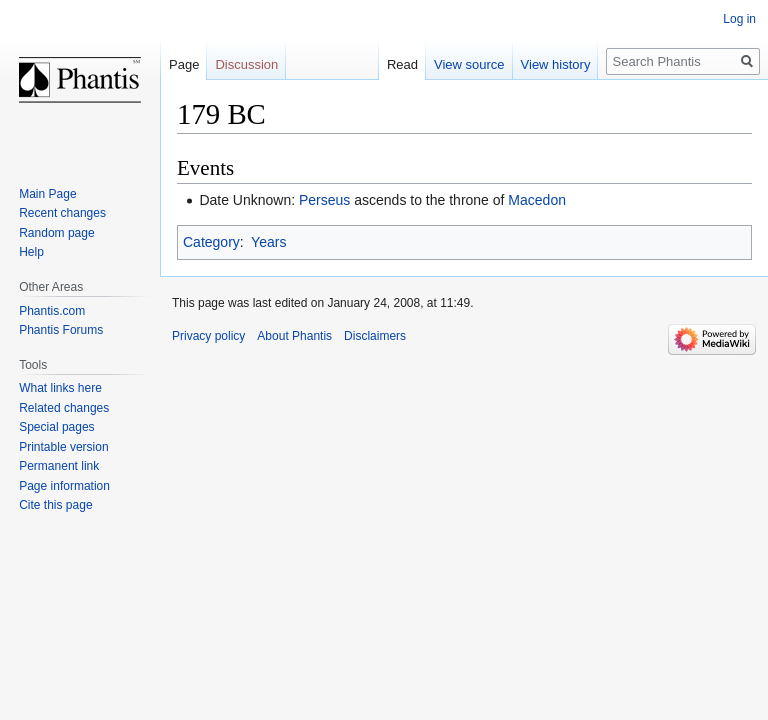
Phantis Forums (61, 330)
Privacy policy (208, 336)
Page (184, 64)
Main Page (47, 194)
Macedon (537, 200)
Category (211, 242)
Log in (739, 19)
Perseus (324, 200)
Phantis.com (52, 311)
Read (402, 64)
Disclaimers (375, 336)
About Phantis (294, 336)
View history (556, 64)
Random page (56, 233)
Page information (64, 486)
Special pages (56, 427)
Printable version (63, 447)
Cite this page (55, 505)
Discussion (246, 64)
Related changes (64, 408)
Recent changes (62, 213)
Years (268, 242)
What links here (60, 388)
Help (31, 252)
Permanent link (59, 466)
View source (469, 64)
